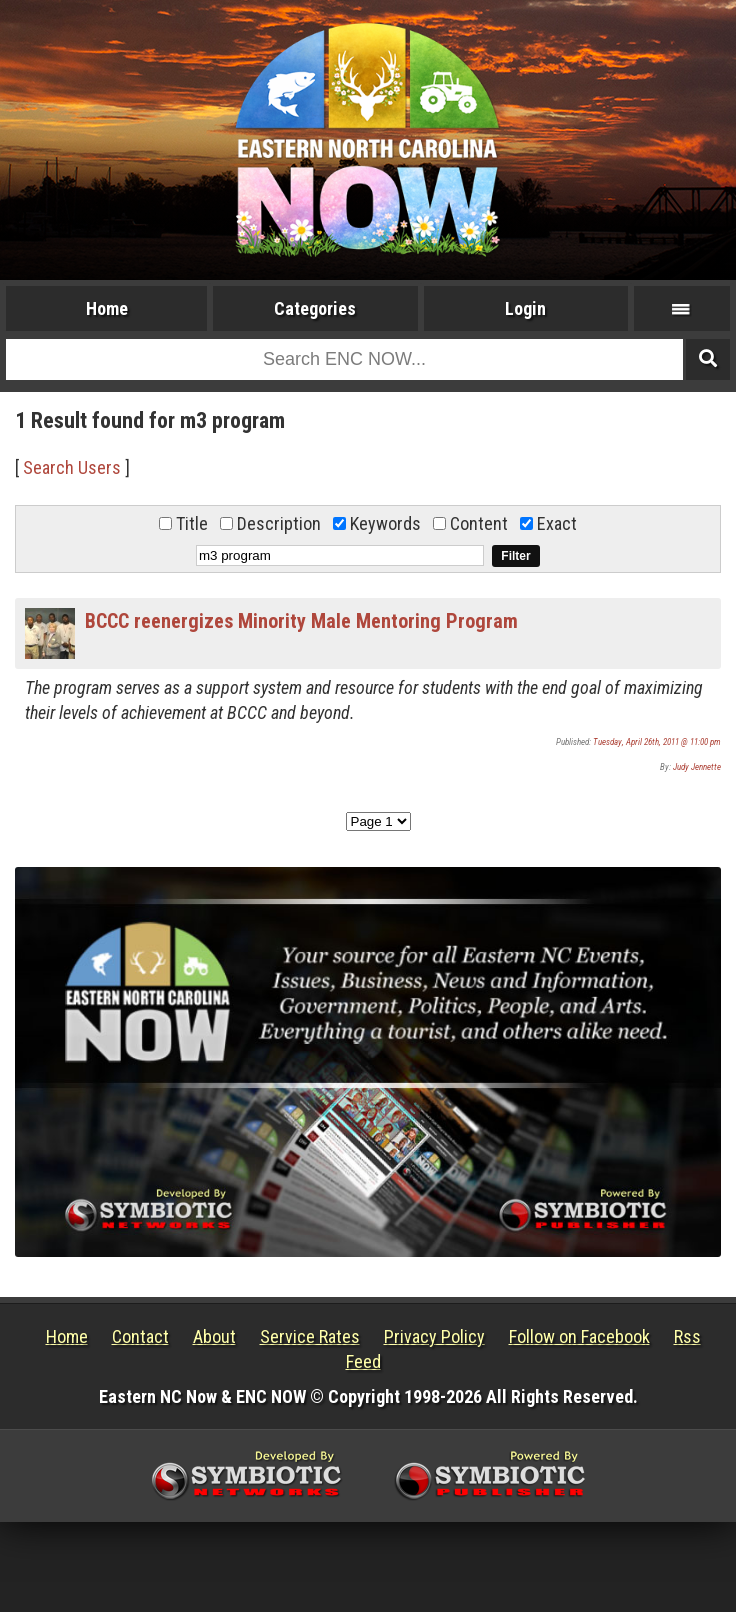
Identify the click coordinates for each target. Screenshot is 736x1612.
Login (525, 308)
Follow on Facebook (579, 1336)
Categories (315, 308)
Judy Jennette (697, 767)
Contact (140, 1336)
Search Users (72, 467)
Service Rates (310, 1336)
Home (107, 308)
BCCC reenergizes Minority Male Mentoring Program (301, 621)
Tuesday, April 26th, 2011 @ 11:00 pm (657, 742)
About (214, 1336)
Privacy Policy (434, 1336)
